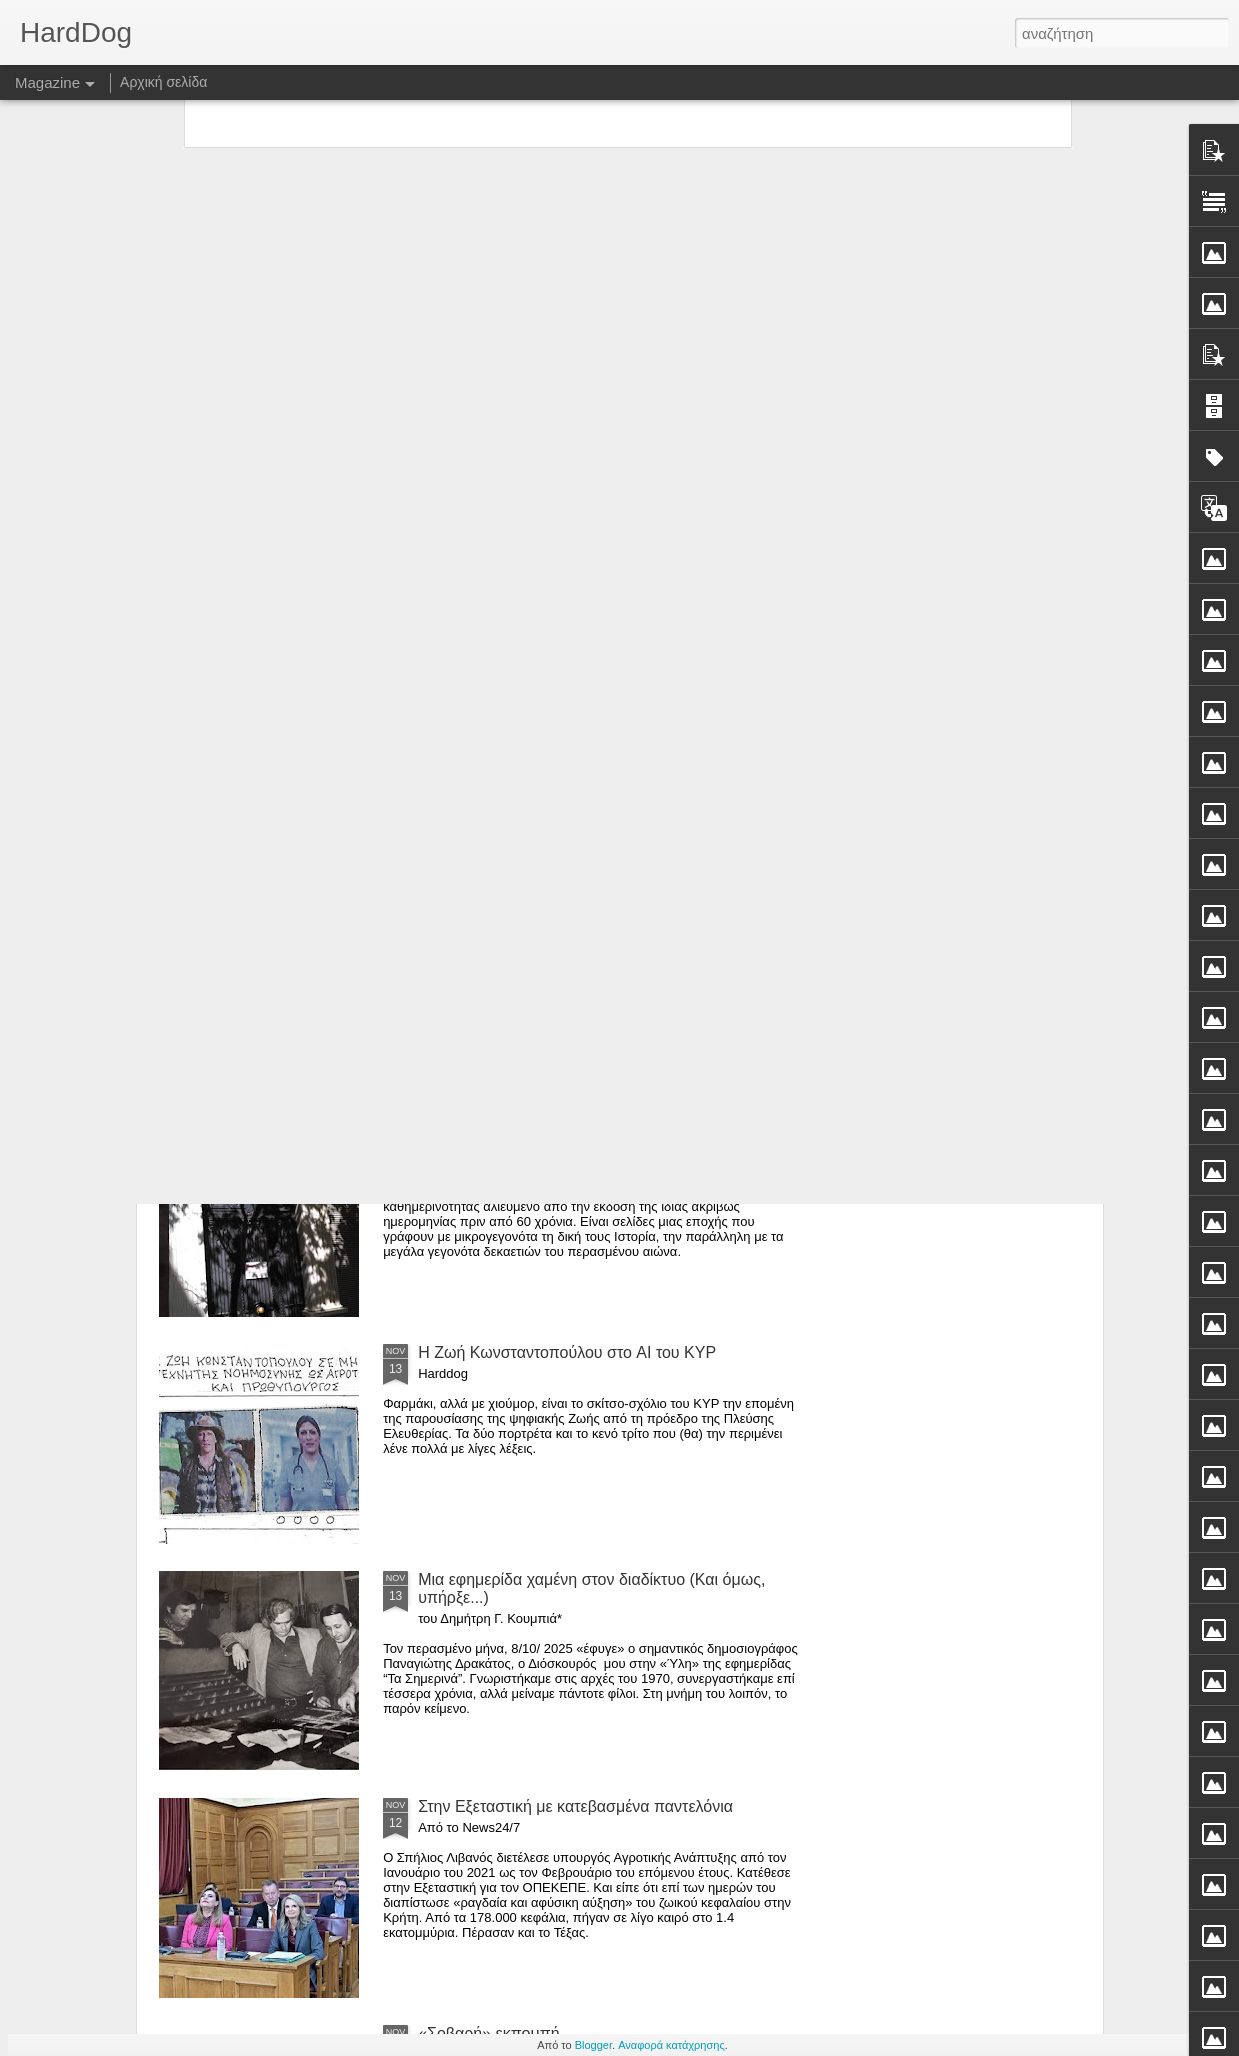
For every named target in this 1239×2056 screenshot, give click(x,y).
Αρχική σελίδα (163, 82)
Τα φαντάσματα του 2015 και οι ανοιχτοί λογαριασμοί (603, 898)
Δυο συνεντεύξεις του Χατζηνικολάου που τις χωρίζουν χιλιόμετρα (510, 747)
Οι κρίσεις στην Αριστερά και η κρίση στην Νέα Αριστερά (267, 747)
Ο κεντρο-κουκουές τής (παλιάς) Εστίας (557, 1125)
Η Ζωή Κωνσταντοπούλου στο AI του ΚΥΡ (567, 1352)
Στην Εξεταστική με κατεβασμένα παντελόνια (575, 1806)
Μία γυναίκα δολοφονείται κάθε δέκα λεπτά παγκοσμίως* (967, 756)
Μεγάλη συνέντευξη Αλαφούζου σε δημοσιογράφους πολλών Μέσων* (736, 756)
